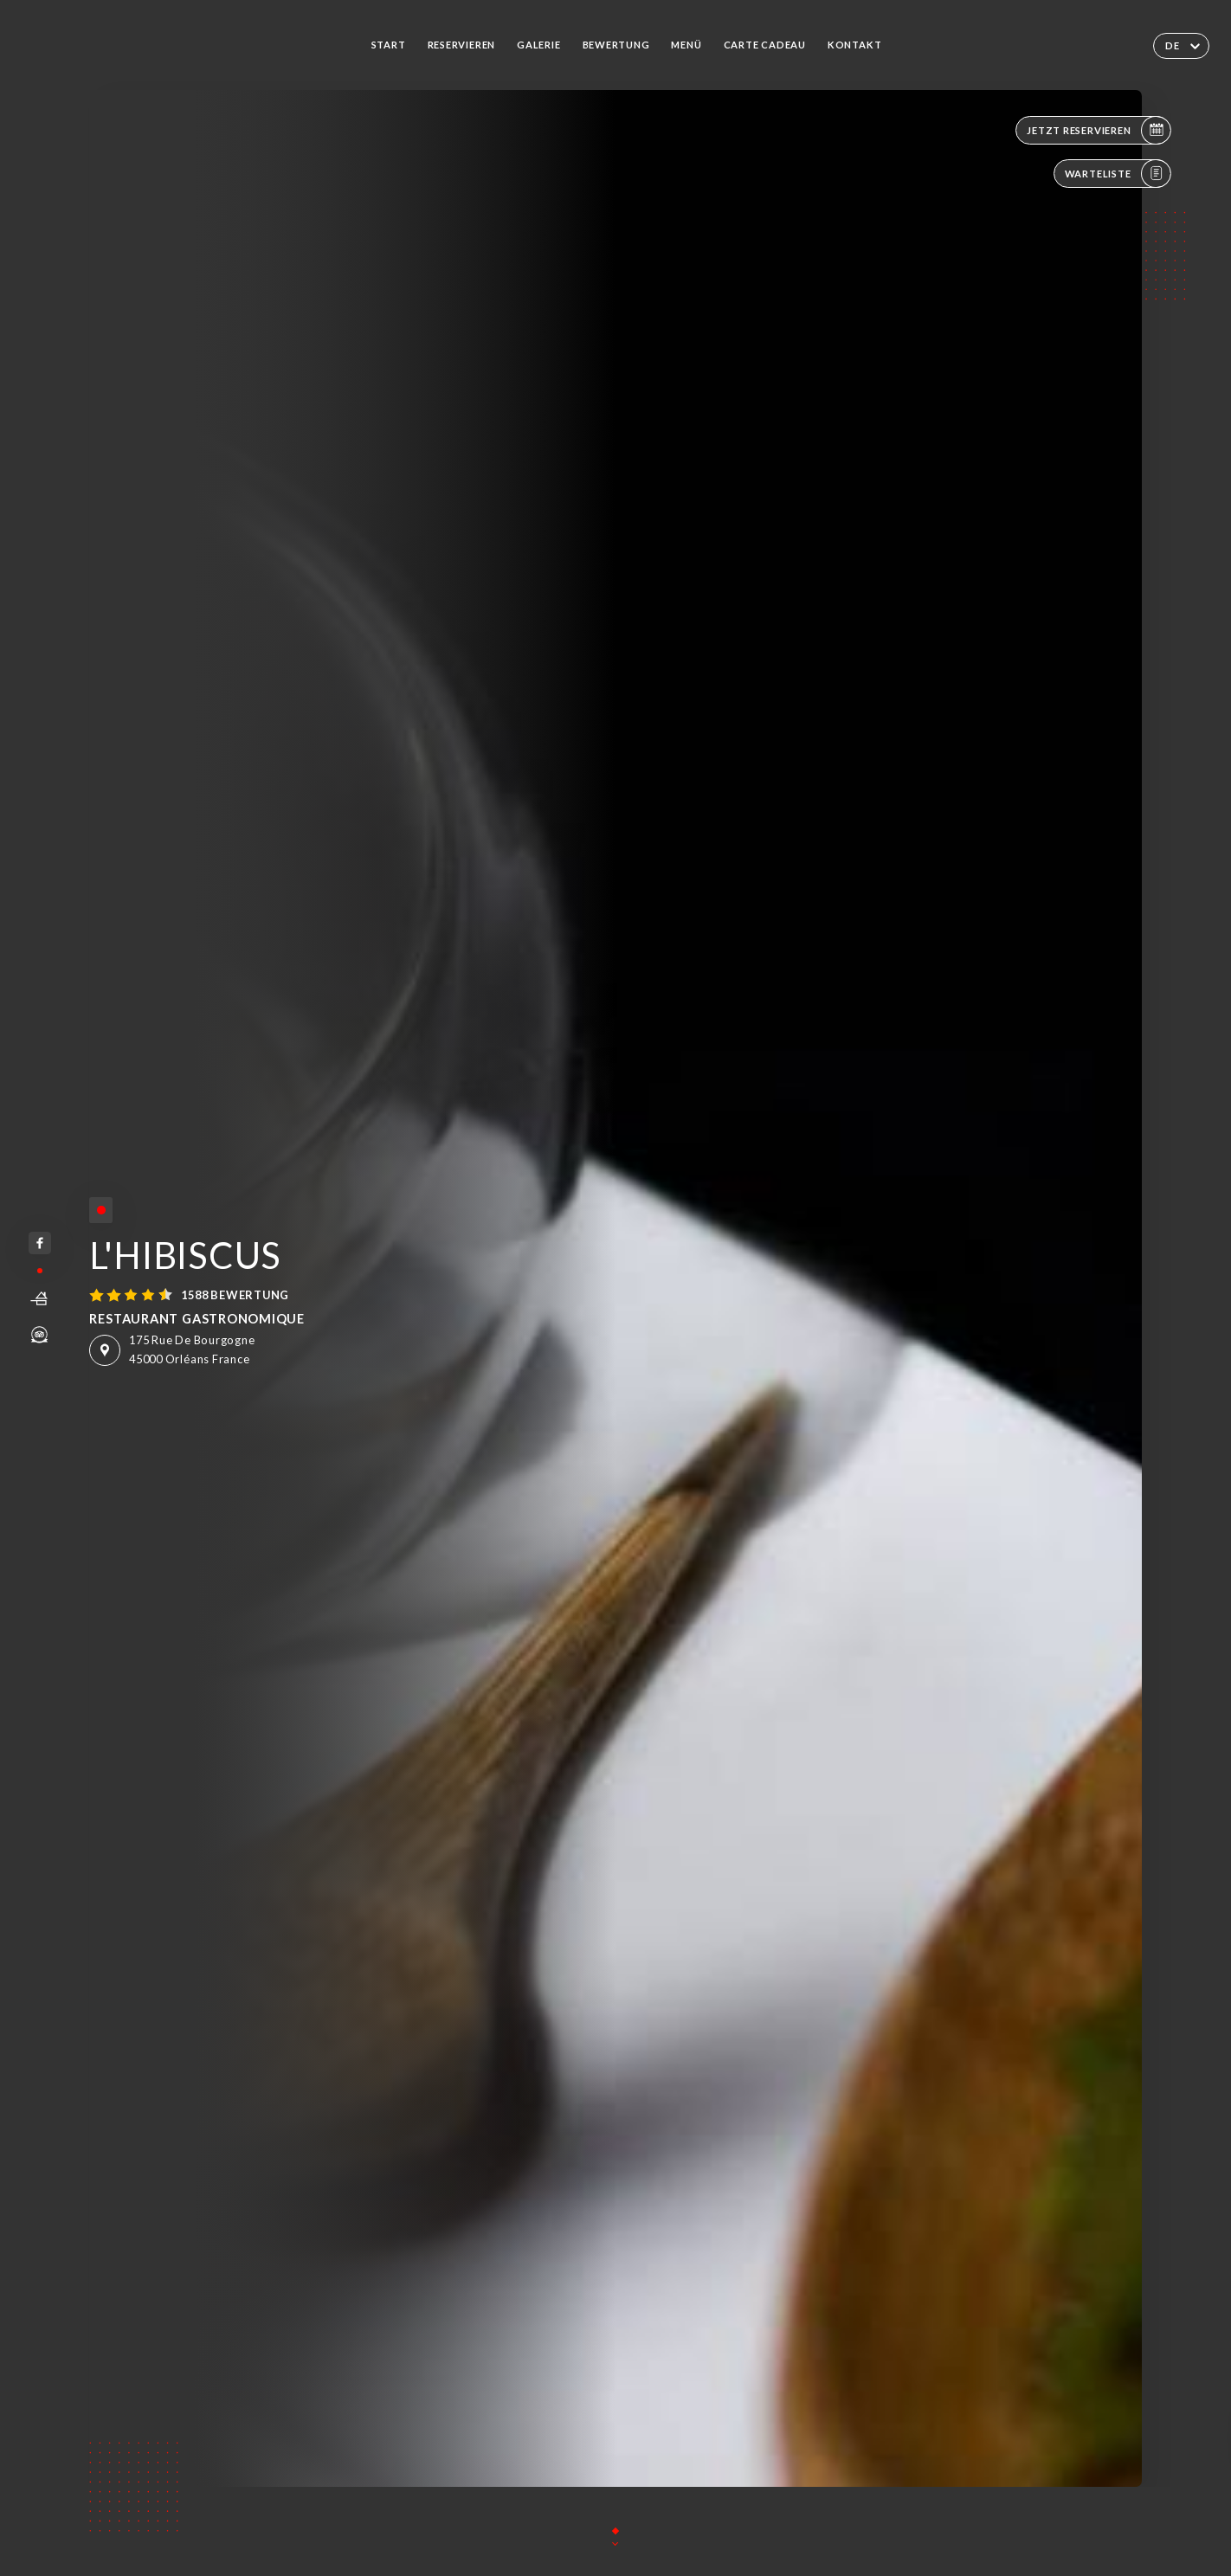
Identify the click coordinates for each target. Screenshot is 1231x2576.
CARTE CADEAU (765, 44)
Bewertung (616, 44)
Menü (686, 44)
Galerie (538, 44)
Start (388, 44)
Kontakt (854, 44)
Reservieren (462, 44)
